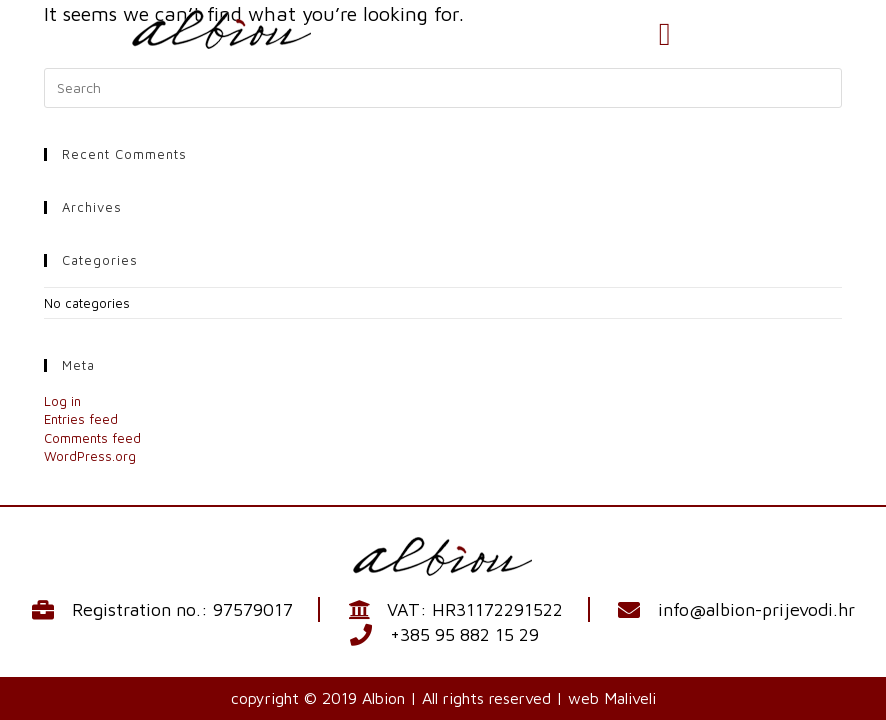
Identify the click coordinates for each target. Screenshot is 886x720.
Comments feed (92, 438)
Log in (62, 401)
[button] (665, 34)
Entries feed (81, 419)
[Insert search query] (442, 88)
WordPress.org (90, 456)
